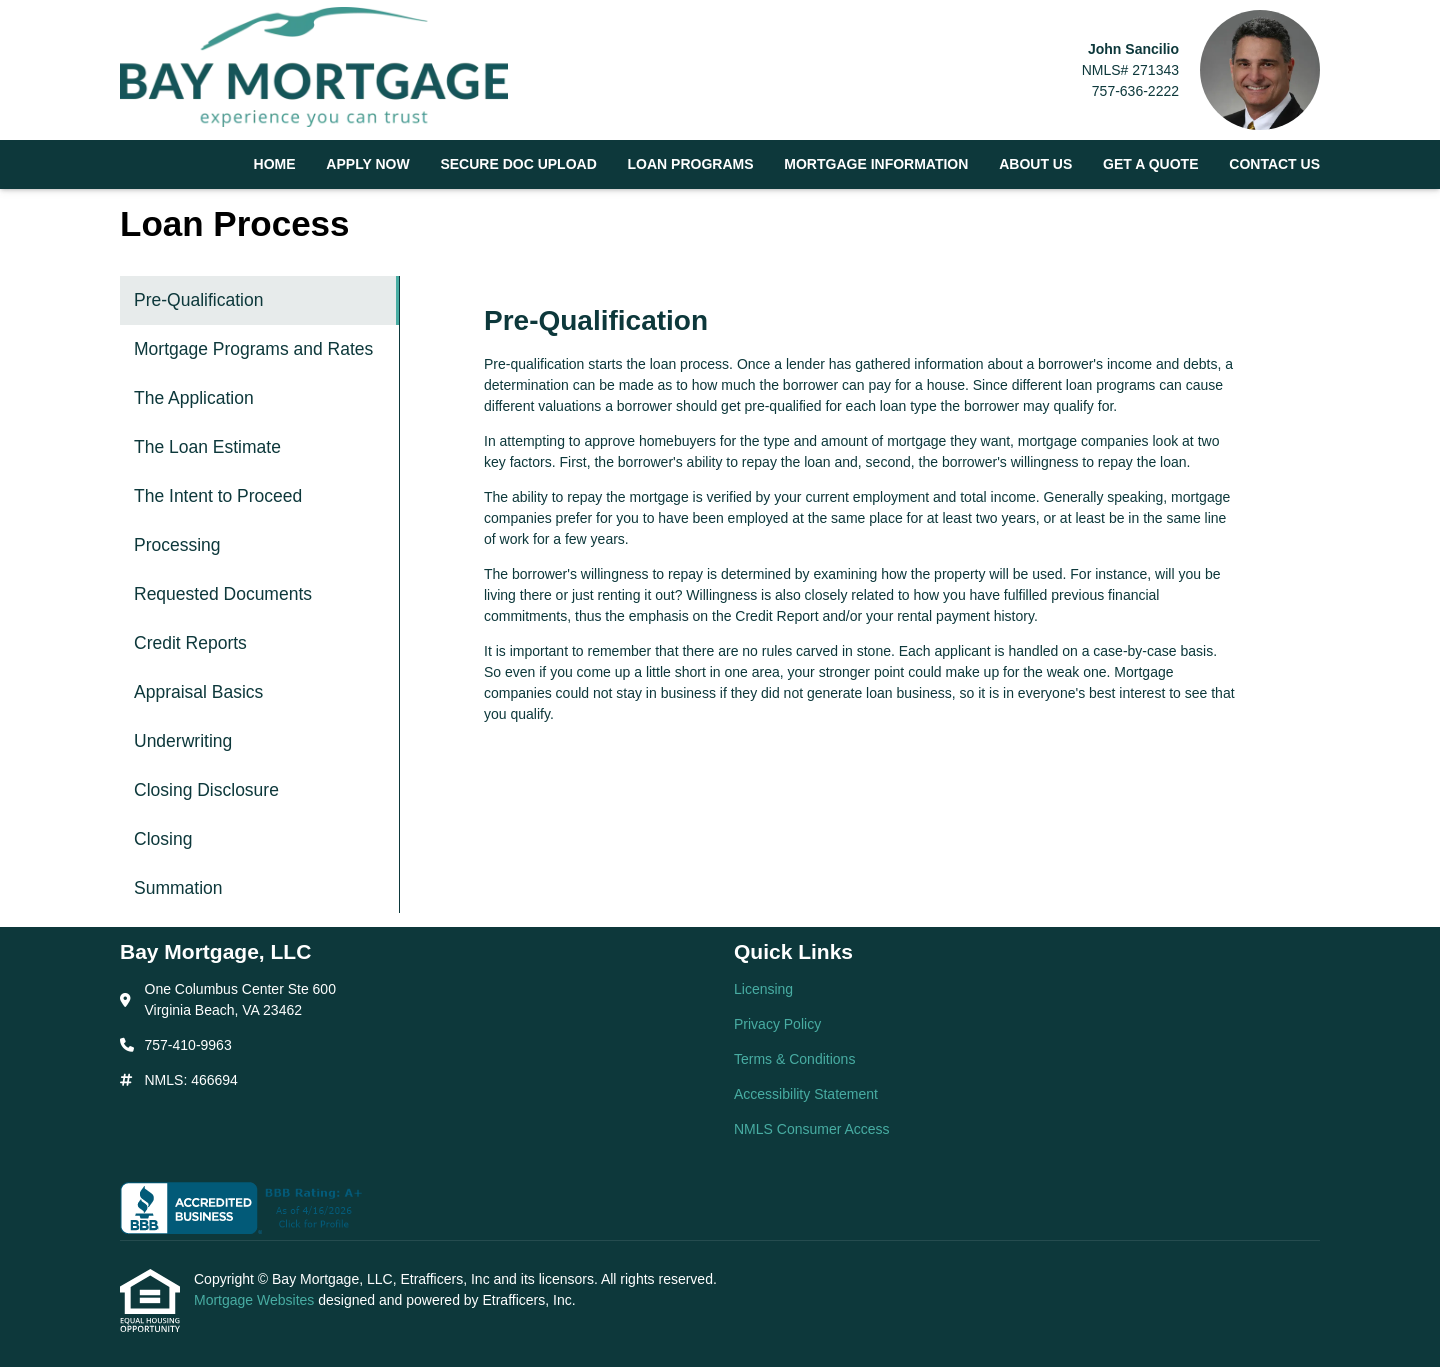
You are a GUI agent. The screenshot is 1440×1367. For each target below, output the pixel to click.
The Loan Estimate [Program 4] (207, 447)
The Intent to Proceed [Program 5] (218, 496)
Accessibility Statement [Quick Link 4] (806, 1094)
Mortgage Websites (256, 1300)
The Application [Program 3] (194, 398)
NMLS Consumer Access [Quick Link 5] (812, 1129)
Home (275, 164)
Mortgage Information (876, 164)
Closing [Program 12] (163, 839)
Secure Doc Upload (518, 164)
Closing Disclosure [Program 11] (206, 790)
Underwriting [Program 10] (183, 741)
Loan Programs (691, 164)
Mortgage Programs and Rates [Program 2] (253, 349)
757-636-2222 (1135, 91)
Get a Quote (1150, 164)
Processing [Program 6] (177, 545)
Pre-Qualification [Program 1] (198, 300)
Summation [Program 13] (178, 888)
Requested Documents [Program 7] (223, 594)
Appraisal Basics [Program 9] (198, 692)
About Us (1035, 164)
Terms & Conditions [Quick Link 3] (794, 1059)
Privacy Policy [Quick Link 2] (777, 1024)
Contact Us (1274, 164)
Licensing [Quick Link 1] (763, 989)
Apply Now (367, 164)
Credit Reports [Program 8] (190, 643)
